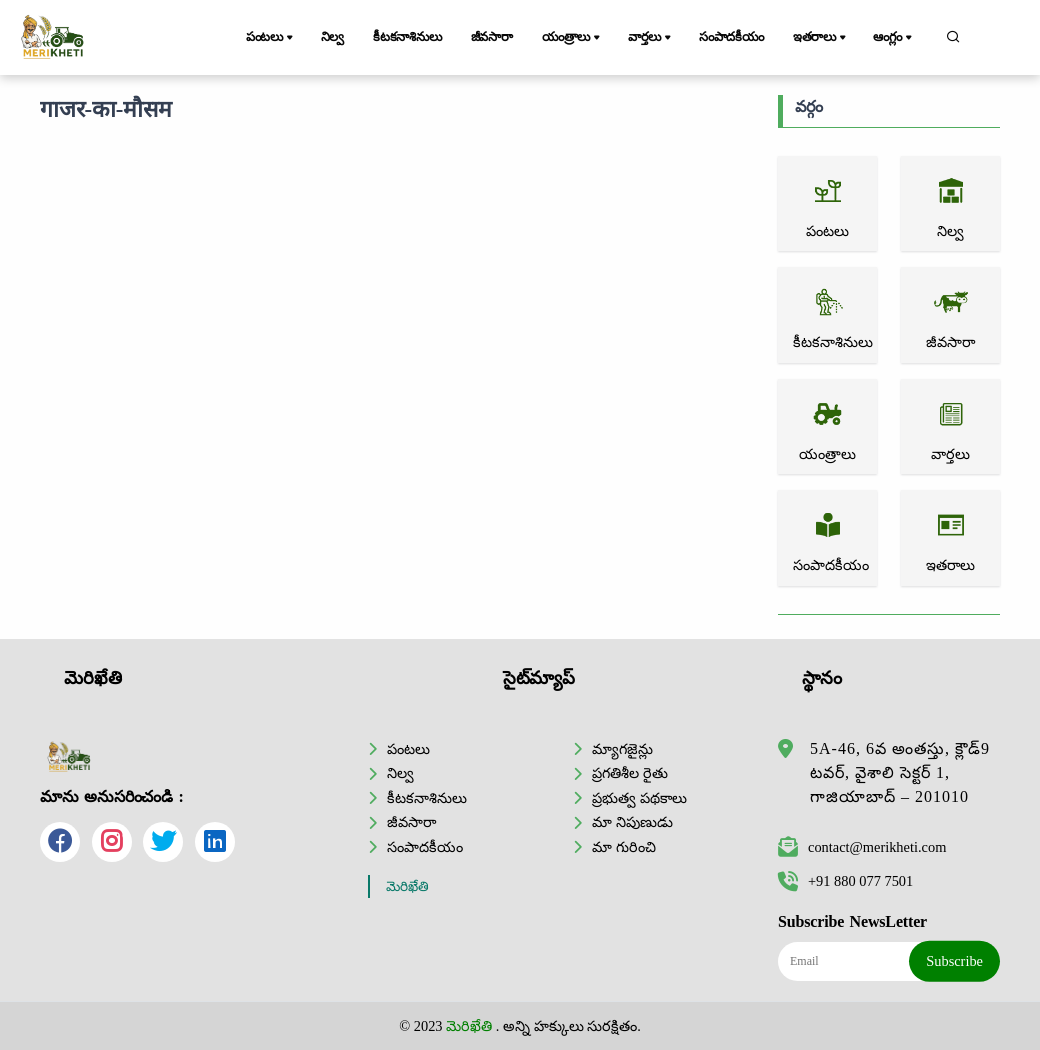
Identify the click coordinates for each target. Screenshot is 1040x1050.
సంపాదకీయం (731, 37)
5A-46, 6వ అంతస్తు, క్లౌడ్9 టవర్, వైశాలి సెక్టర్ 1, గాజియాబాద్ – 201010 (900, 772)
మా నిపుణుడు (632, 822)
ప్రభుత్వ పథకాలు (639, 798)
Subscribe (954, 961)
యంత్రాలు (572, 38)
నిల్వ (333, 37)
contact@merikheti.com (862, 847)
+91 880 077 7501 (845, 881)
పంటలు (271, 38)
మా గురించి (624, 847)
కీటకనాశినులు (407, 37)
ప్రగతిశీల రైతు (630, 773)
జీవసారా (492, 37)
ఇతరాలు (821, 38)
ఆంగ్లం (893, 38)
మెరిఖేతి (407, 886)
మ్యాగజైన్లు (622, 749)
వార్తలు (651, 38)
